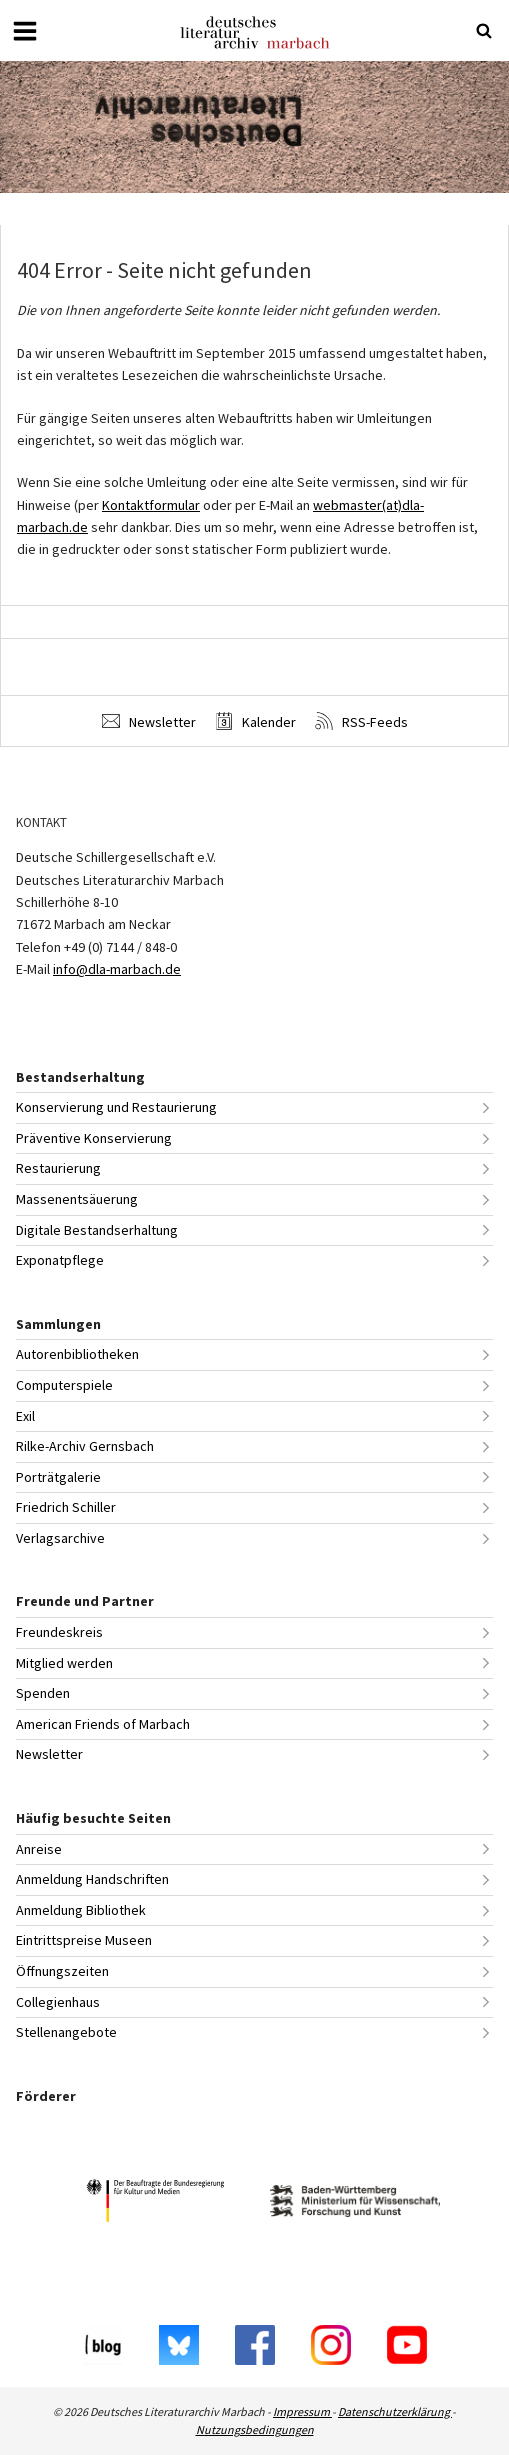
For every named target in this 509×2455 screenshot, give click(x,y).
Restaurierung (58, 1168)
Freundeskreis (59, 1632)
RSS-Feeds (361, 721)
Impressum (302, 2411)
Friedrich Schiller (66, 1507)
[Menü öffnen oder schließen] (25, 31)
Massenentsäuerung (77, 1199)
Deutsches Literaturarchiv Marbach (255, 32)
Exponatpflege (60, 1260)
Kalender (255, 721)
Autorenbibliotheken (77, 1354)
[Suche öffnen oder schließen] (484, 31)
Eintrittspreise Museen (84, 1940)
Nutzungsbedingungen (255, 2429)
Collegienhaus (58, 2002)
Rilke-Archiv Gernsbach (85, 1446)
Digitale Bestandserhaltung (97, 1230)
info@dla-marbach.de (117, 969)
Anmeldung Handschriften (92, 1879)
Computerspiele (64, 1385)
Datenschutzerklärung (395, 2411)
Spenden (43, 1693)
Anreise (39, 1849)
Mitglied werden (64, 1663)
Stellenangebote (66, 2032)
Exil (25, 1416)
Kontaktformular (151, 505)
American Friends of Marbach (103, 1724)
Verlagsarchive (60, 1538)
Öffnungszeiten (62, 1971)
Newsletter (149, 721)
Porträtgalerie (58, 1477)
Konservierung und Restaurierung (116, 1107)
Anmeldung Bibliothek (81, 1910)
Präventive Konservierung (94, 1138)
